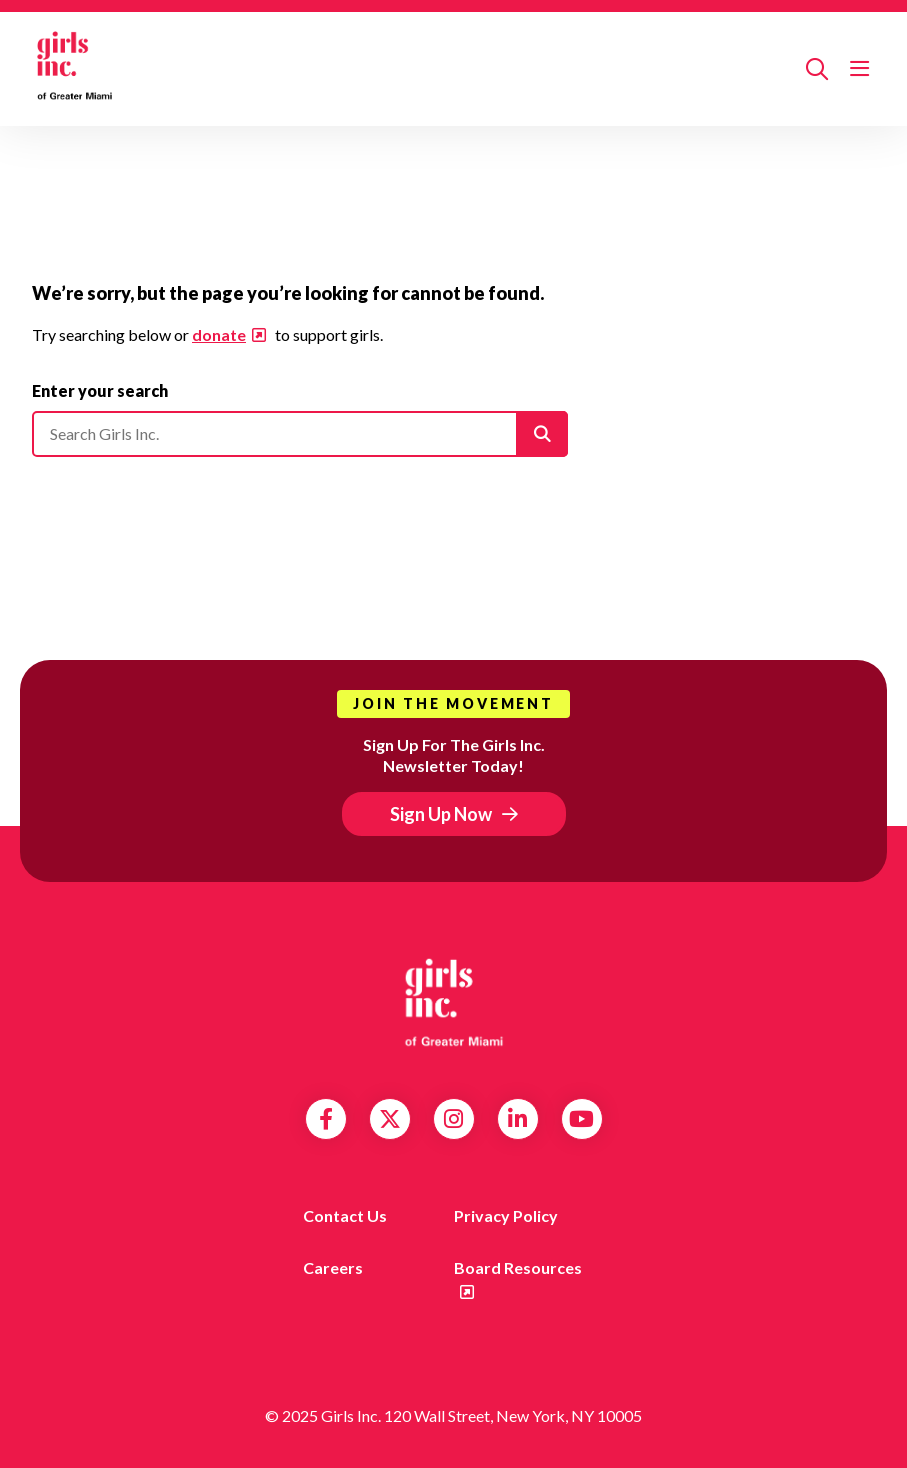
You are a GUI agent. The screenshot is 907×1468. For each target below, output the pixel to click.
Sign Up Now (441, 814)
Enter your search (100, 390)
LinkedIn (517, 1119)
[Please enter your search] (300, 434)
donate (219, 334)
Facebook (326, 1119)
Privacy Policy (506, 1215)
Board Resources (518, 1267)
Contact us (345, 1215)
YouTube (581, 1119)
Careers (333, 1267)
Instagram (453, 1119)
